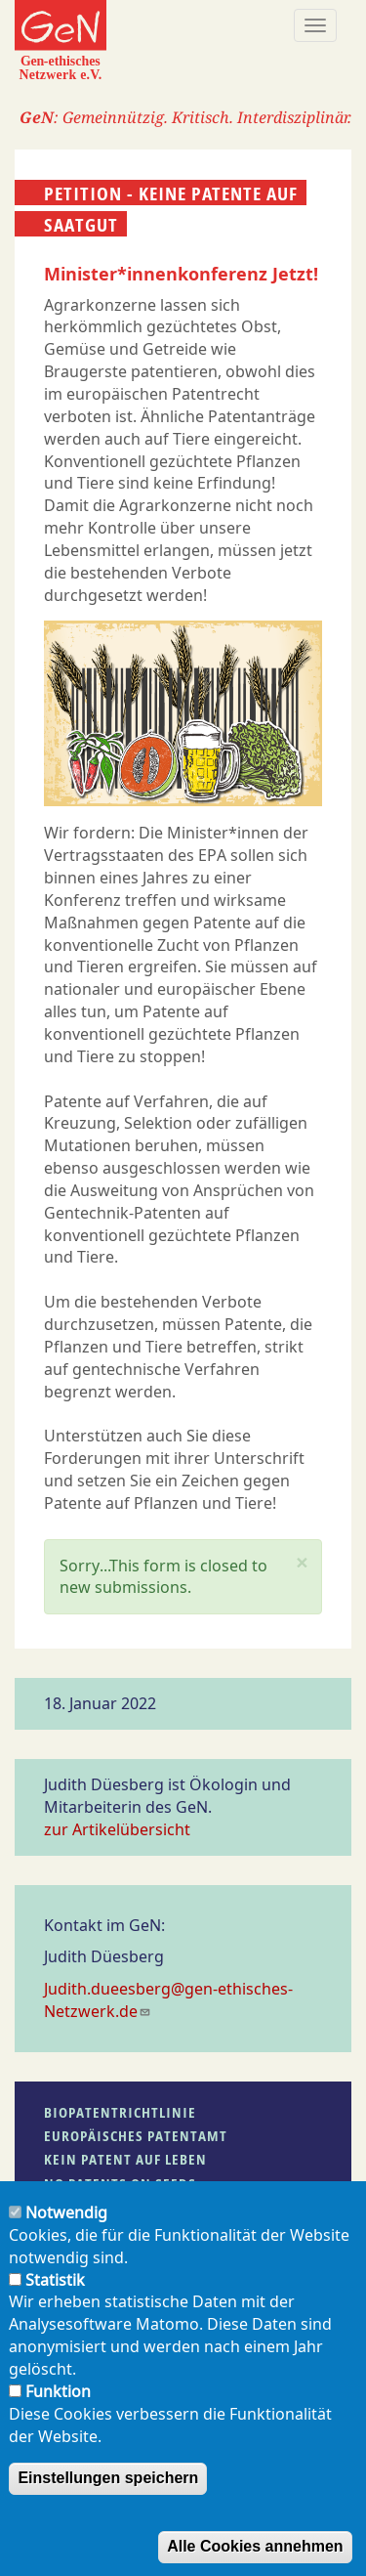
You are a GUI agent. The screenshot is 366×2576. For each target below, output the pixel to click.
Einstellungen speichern (108, 2499)
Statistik (55, 2300)
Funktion (58, 2412)
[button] (301, 1563)
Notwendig (66, 2234)
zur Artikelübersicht (117, 1829)
